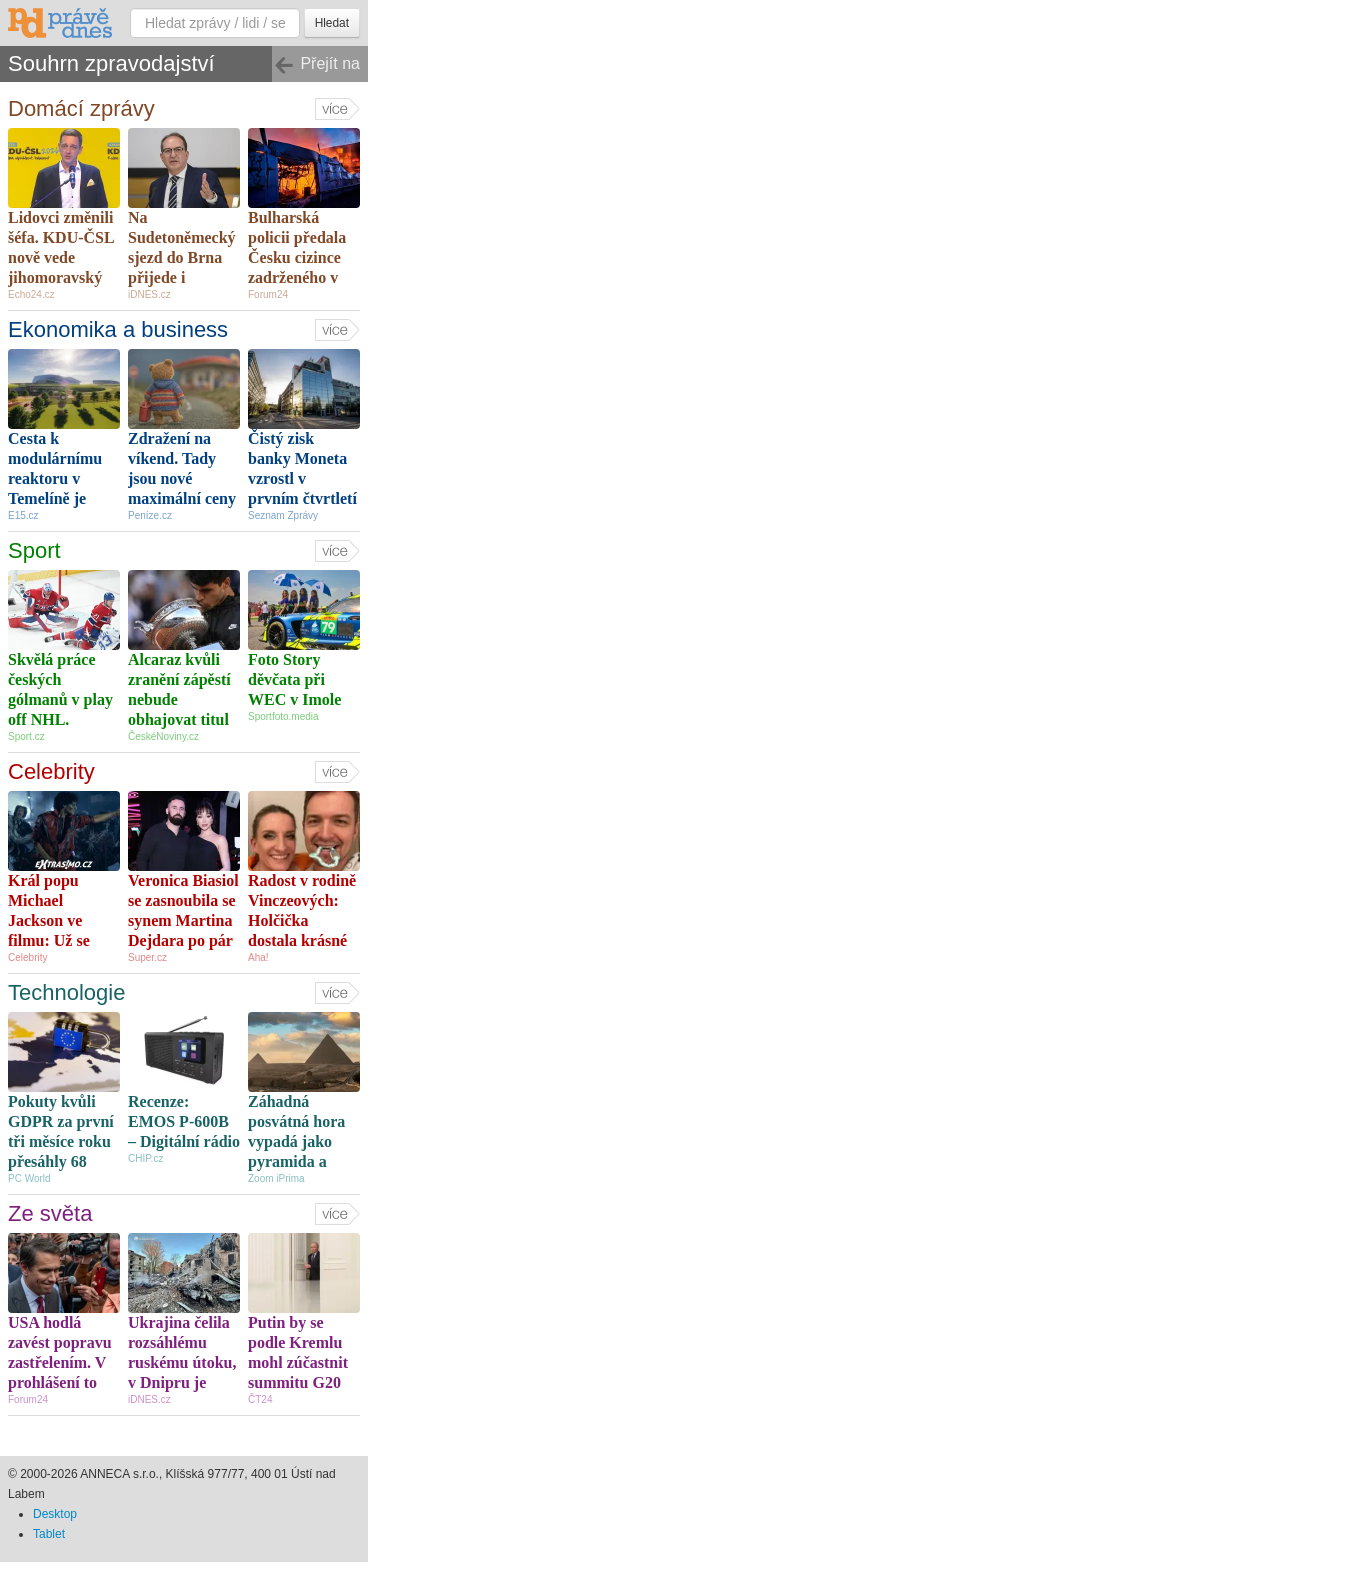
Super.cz (147, 957)
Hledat (332, 23)
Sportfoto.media (283, 716)
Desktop (55, 1514)
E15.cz (23, 515)
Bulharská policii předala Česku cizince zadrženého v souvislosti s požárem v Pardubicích (297, 277)
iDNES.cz (149, 294)
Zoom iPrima (276, 1178)
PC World (29, 1178)
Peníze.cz (150, 515)
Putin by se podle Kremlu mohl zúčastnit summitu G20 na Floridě (298, 1362)
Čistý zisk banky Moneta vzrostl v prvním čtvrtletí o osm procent (302, 478)
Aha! (258, 957)
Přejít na (317, 65)
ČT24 (260, 1399)
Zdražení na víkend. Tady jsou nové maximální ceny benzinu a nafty (182, 478)
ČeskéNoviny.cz (163, 736)
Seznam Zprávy (283, 515)
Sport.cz (26, 736)
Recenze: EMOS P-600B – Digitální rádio (184, 1121)
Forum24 (268, 294)
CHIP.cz (145, 1158)
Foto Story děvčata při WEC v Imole (294, 679)
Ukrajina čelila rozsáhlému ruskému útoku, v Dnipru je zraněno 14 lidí (182, 1362)
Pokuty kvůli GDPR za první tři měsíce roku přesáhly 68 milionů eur (61, 1141)
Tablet (49, 1534)
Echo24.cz (31, 294)
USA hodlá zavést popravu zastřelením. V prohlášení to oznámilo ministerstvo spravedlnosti (60, 1382)
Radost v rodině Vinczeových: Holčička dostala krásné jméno (302, 920)
